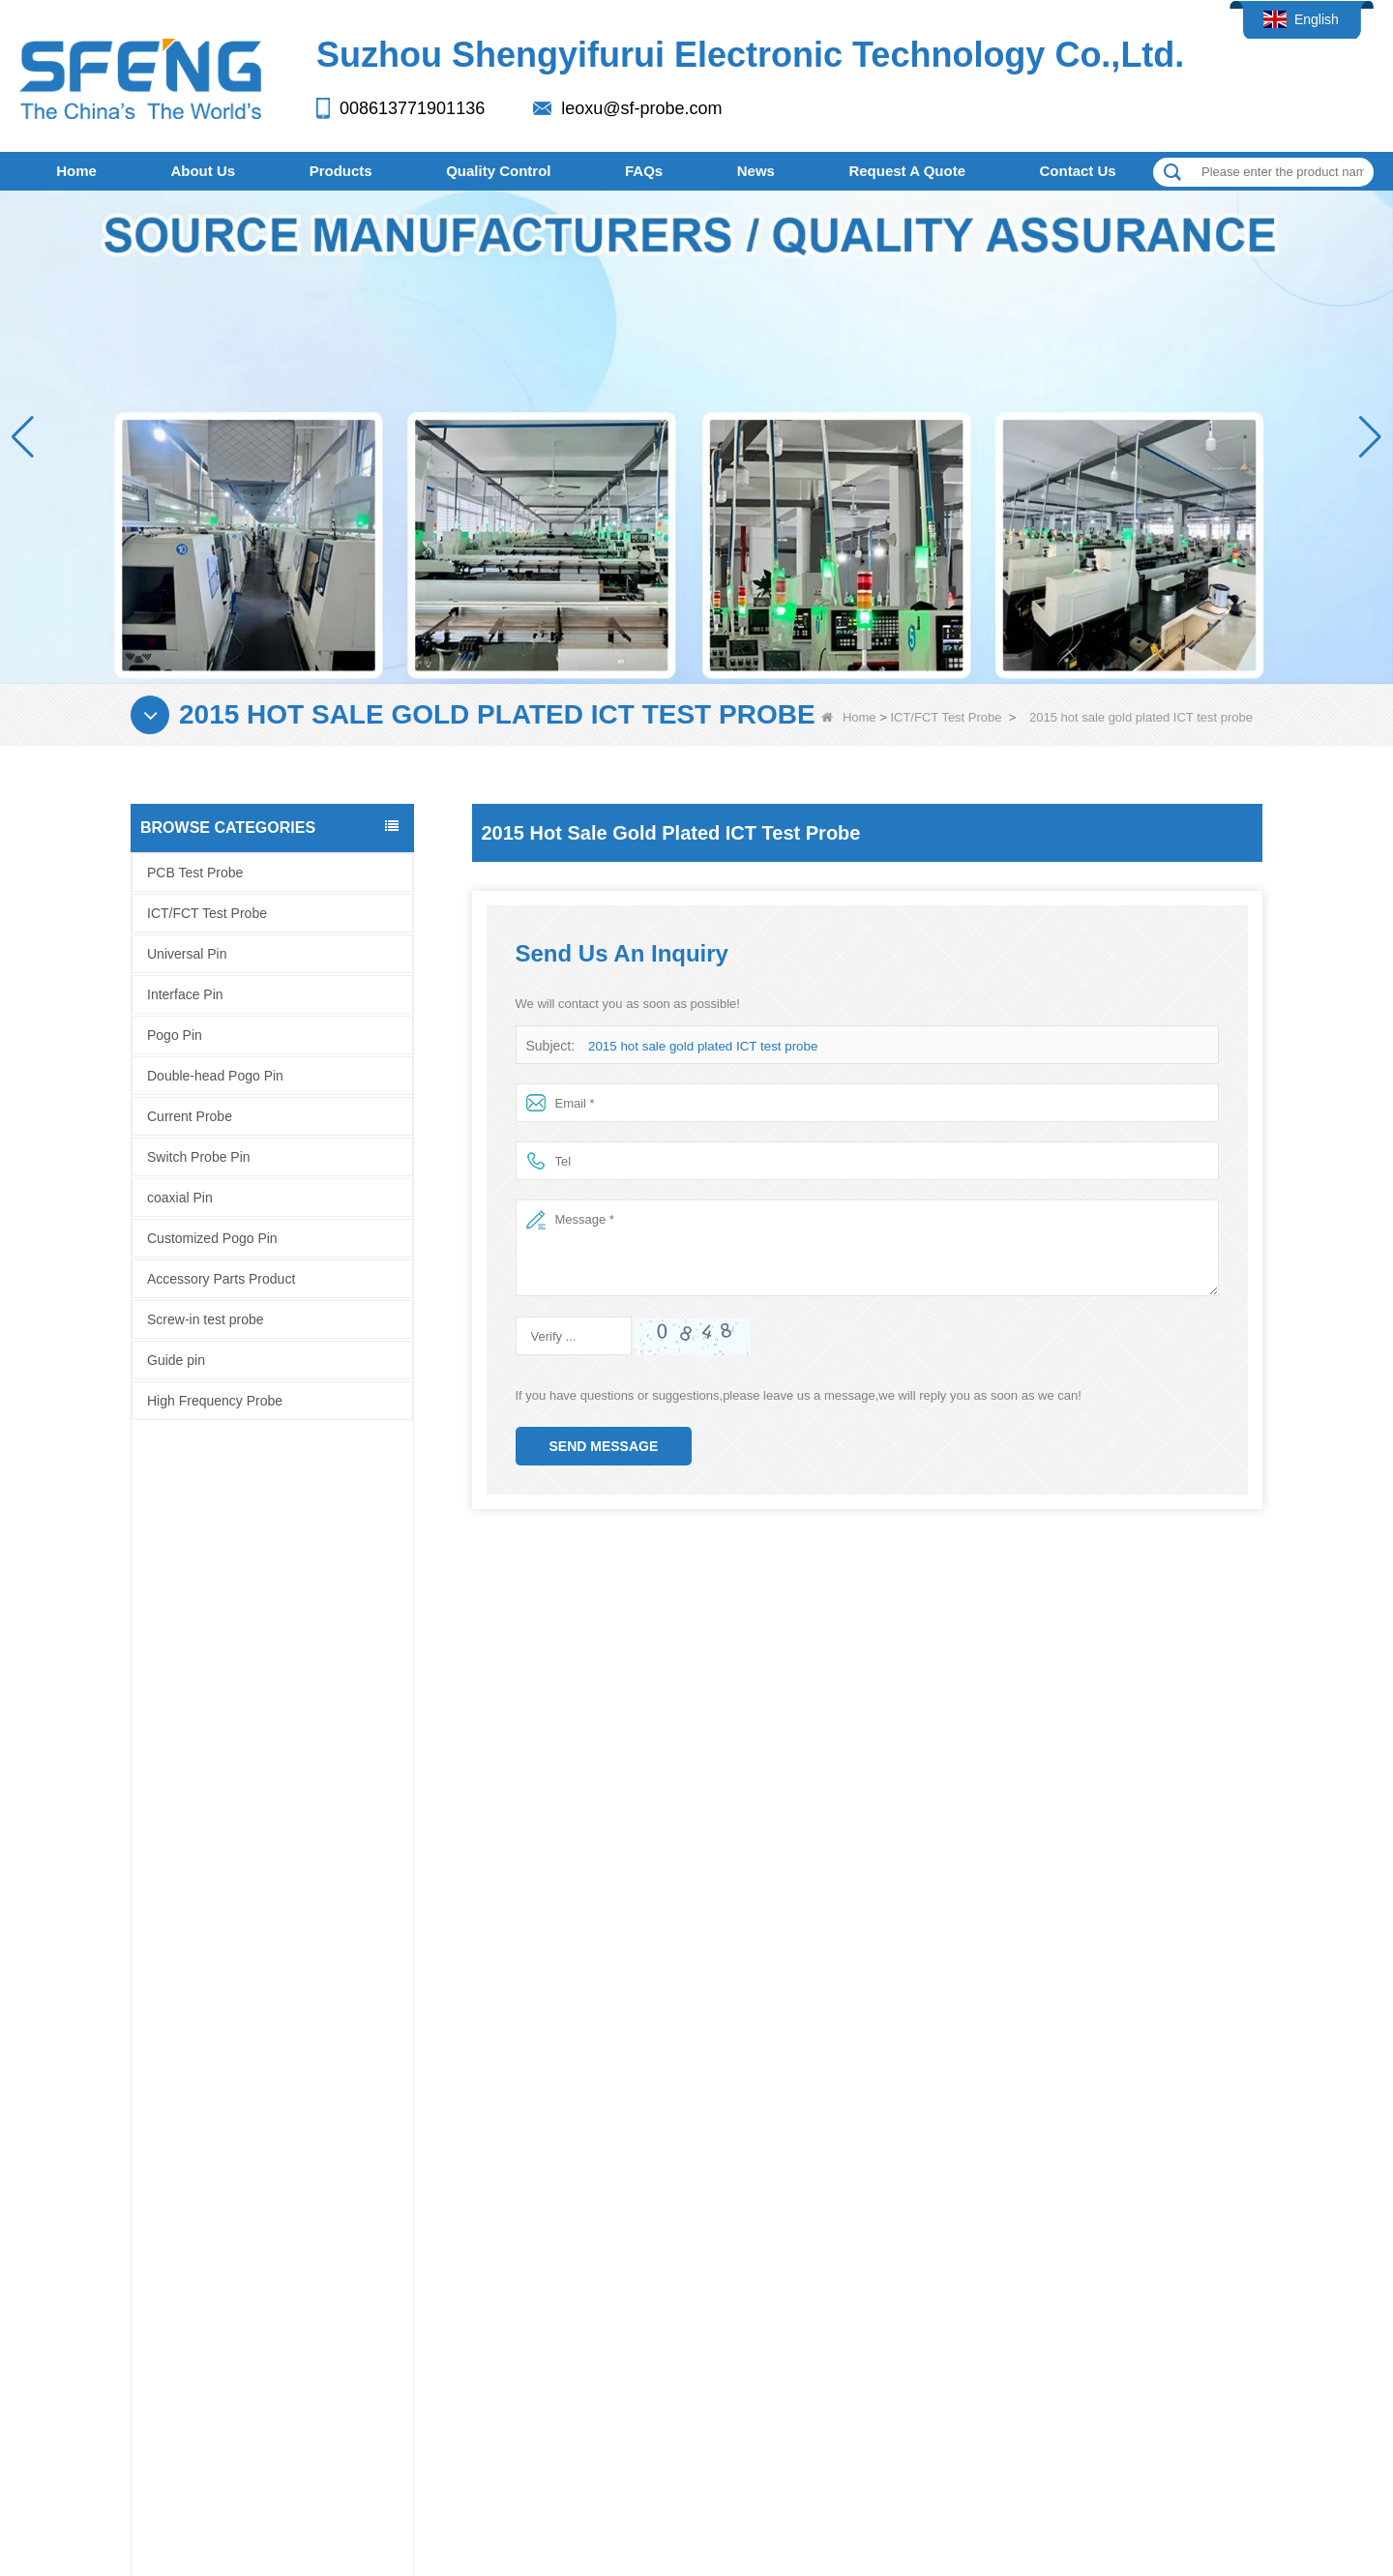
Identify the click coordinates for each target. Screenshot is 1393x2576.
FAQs (644, 171)
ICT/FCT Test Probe (945, 717)
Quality (408, 2223)
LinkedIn (73, 2223)
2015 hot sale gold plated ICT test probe (700, 1046)
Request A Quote (906, 171)
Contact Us (1078, 171)
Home (76, 171)
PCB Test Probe (195, 872)
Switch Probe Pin (199, 1157)
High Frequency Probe (214, 1400)
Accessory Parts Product (221, 1279)
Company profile (145, 2223)
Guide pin (176, 1360)
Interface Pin (185, 994)
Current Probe (189, 1116)
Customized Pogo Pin (212, 1238)
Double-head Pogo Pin (215, 1075)
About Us (202, 171)
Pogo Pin (174, 1035)
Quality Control (498, 171)
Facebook (37, 2223)
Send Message (604, 1446)
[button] (1370, 437)
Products (341, 171)
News (756, 171)
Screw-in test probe (205, 1319)
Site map (608, 2362)
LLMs (947, 2362)
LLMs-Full (1058, 2362)
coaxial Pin (180, 1197)
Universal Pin (186, 954)
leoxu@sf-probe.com (641, 108)
